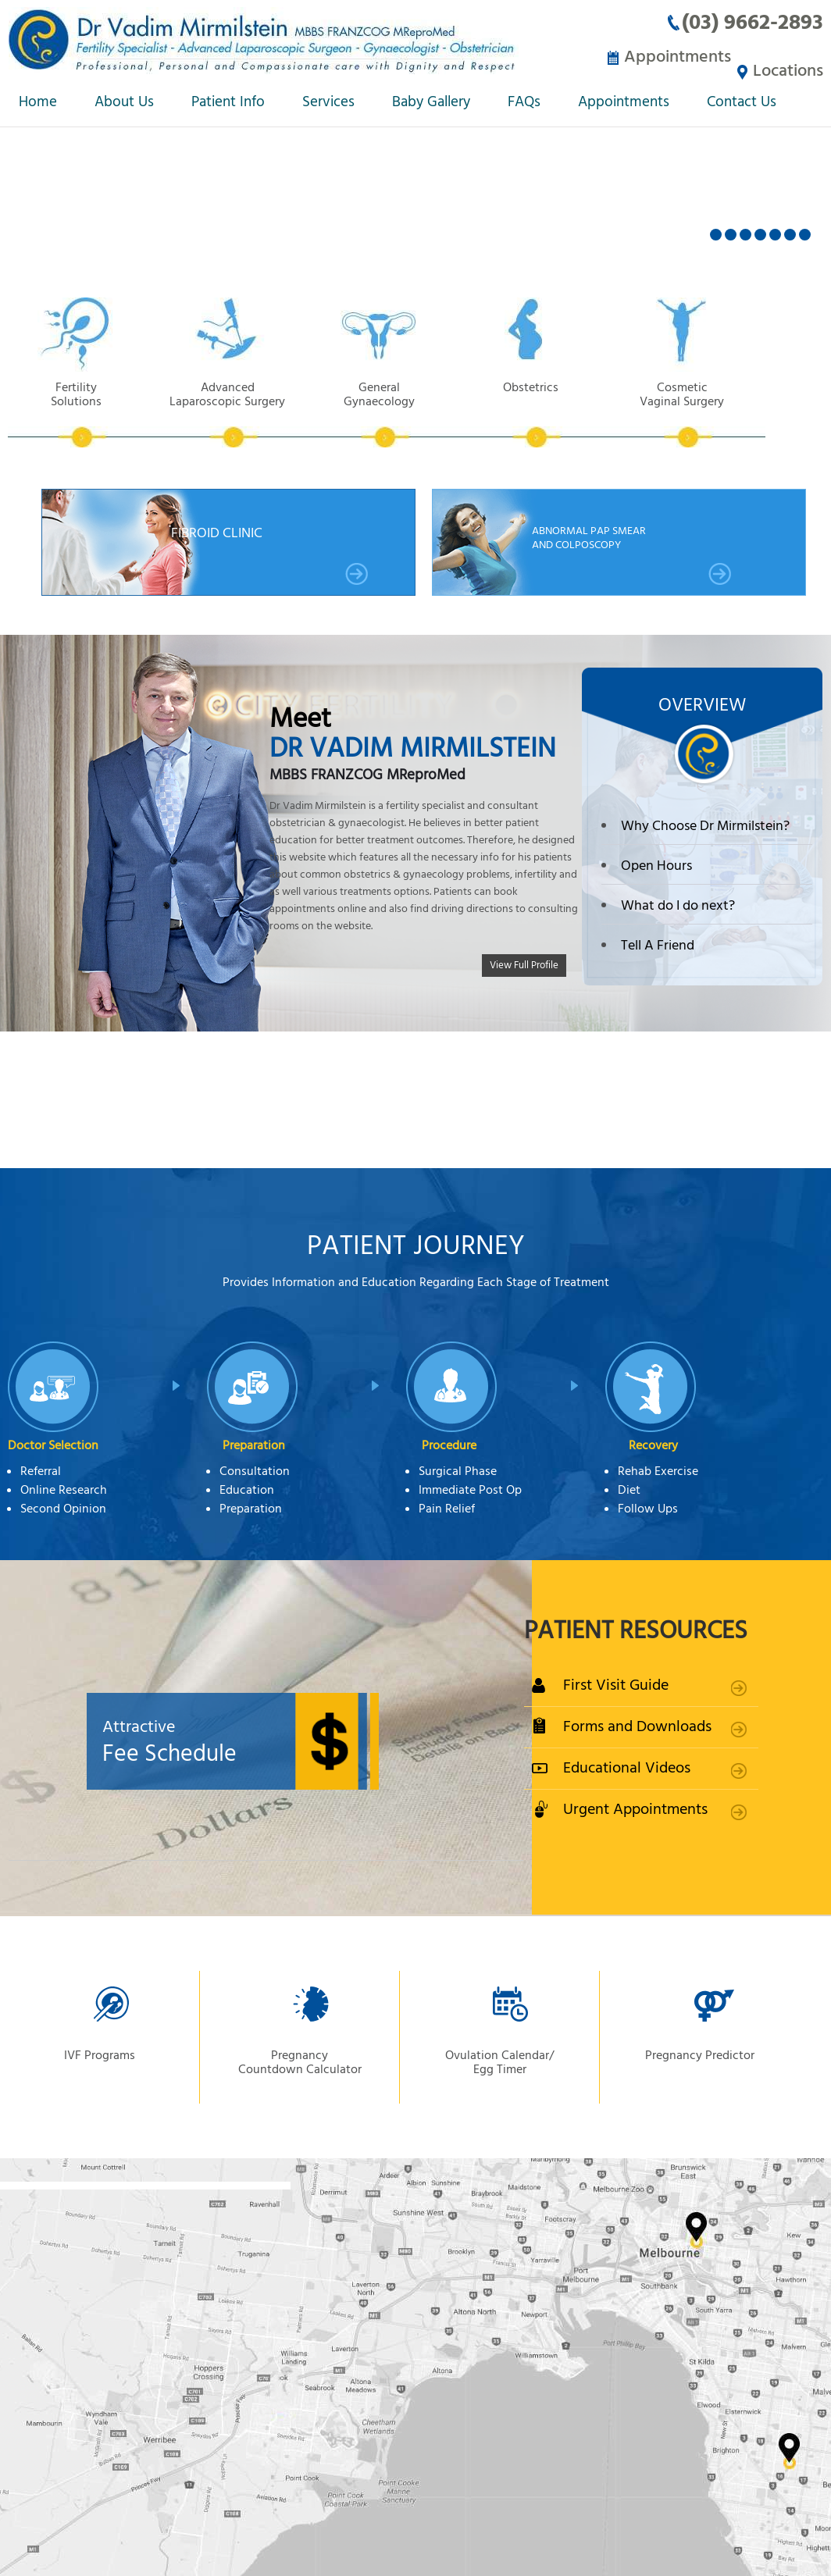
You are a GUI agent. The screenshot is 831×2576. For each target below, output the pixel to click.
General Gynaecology (398, 412)
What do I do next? (678, 904)
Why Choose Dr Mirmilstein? (705, 824)
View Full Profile (524, 963)
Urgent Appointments (635, 1808)
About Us (124, 103)
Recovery (653, 1444)
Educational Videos (626, 1766)
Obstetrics (557, 412)
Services (328, 103)
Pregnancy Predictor (699, 2054)
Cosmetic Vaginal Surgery (717, 412)
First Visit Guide (616, 1684)
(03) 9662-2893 (752, 22)
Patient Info (228, 103)
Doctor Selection (53, 1444)
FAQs (524, 103)
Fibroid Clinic (270, 553)
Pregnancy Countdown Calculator (300, 2061)
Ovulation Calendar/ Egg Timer (499, 2061)
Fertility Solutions (79, 412)
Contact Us (741, 103)
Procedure (449, 1444)
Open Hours (656, 864)
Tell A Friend (657, 944)
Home (38, 103)
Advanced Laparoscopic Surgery (239, 412)
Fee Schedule (266, 1741)
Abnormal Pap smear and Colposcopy (632, 553)
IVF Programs (99, 2054)
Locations (788, 56)
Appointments (667, 56)
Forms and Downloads (637, 1725)
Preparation (254, 1444)
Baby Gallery (431, 103)
